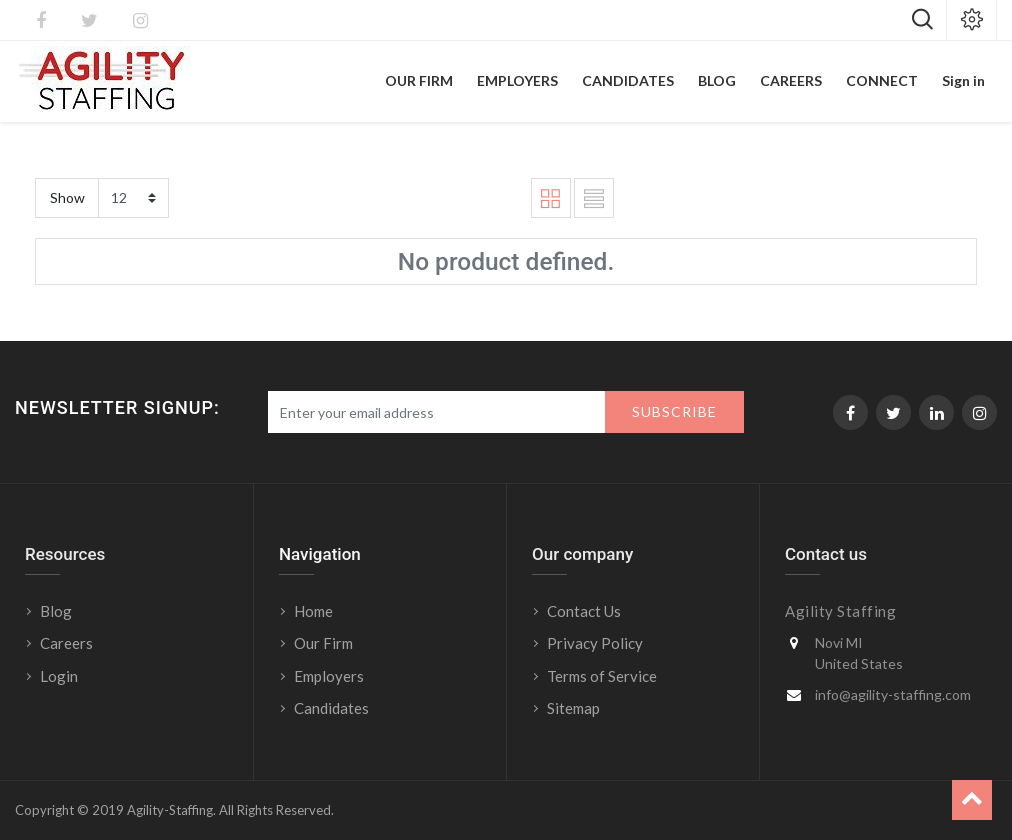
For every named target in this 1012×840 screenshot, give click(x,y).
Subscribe (674, 411)
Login (60, 676)
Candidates (331, 708)
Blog (56, 611)
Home (313, 611)
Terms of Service (602, 676)
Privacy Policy (595, 643)
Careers (66, 643)
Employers (329, 676)
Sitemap (573, 708)
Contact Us (584, 611)
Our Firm (323, 643)
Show (67, 197)
